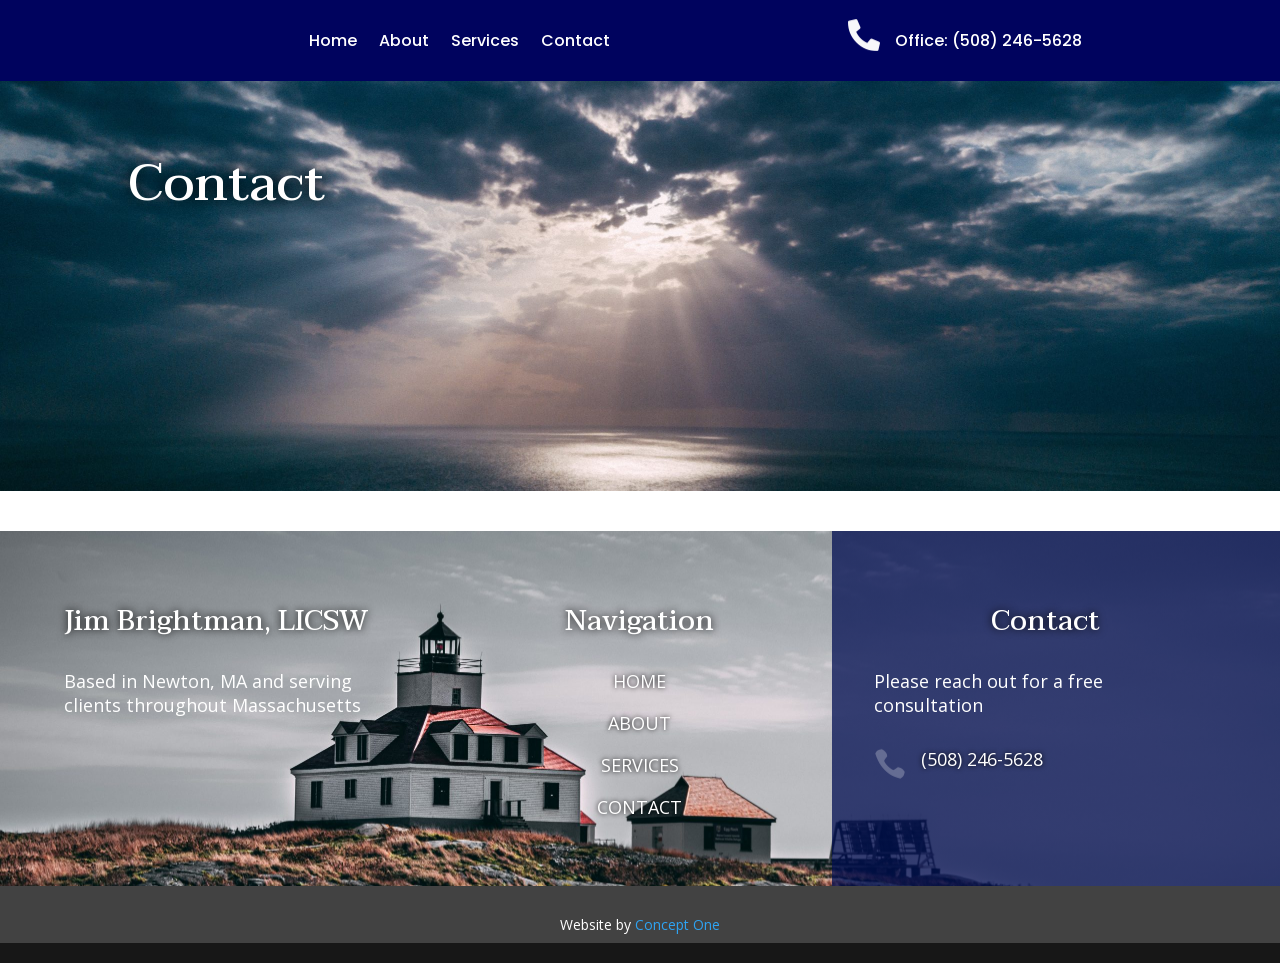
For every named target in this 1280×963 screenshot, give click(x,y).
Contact (575, 43)
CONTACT (639, 807)
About (404, 43)
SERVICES (640, 765)
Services (485, 43)
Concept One (677, 924)
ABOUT (639, 723)
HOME (639, 681)
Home (333, 43)
